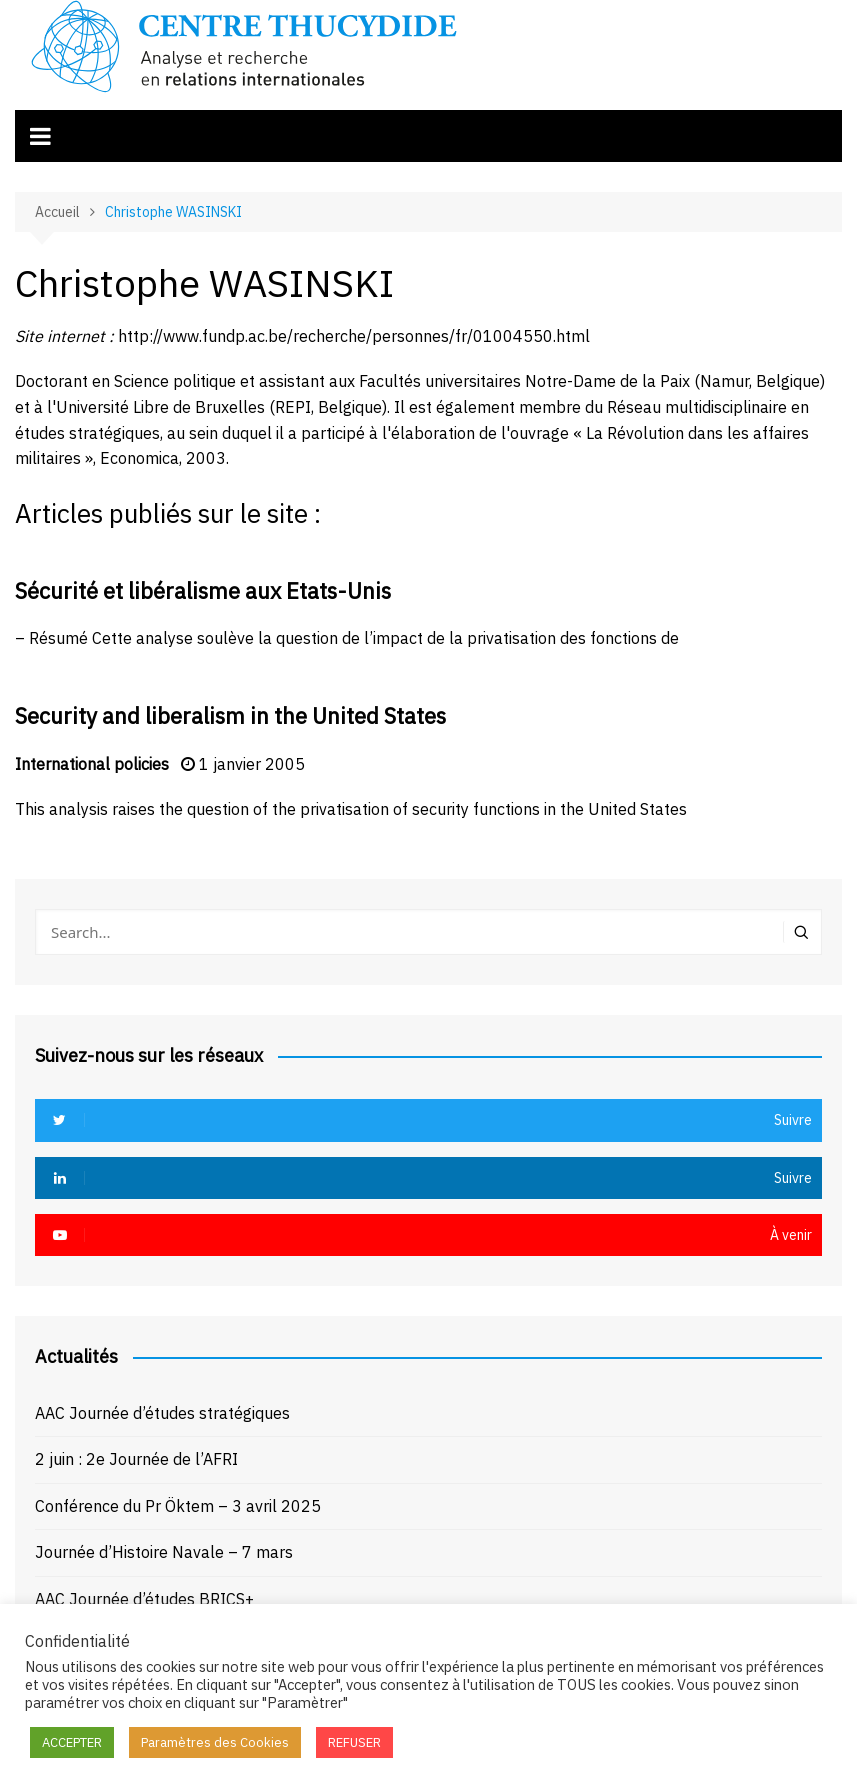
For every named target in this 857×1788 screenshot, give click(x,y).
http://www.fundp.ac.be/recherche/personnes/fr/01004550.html (354, 336)
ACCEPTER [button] (72, 1742)
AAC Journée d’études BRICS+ (144, 1599)
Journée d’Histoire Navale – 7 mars (164, 1552)
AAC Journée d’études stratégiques (162, 1413)
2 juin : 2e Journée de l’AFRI (136, 1459)
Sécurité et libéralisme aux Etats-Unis (203, 590)
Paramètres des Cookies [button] (215, 1742)
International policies (92, 764)
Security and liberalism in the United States (230, 715)
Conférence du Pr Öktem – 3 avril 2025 (178, 1506)
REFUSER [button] (354, 1742)
